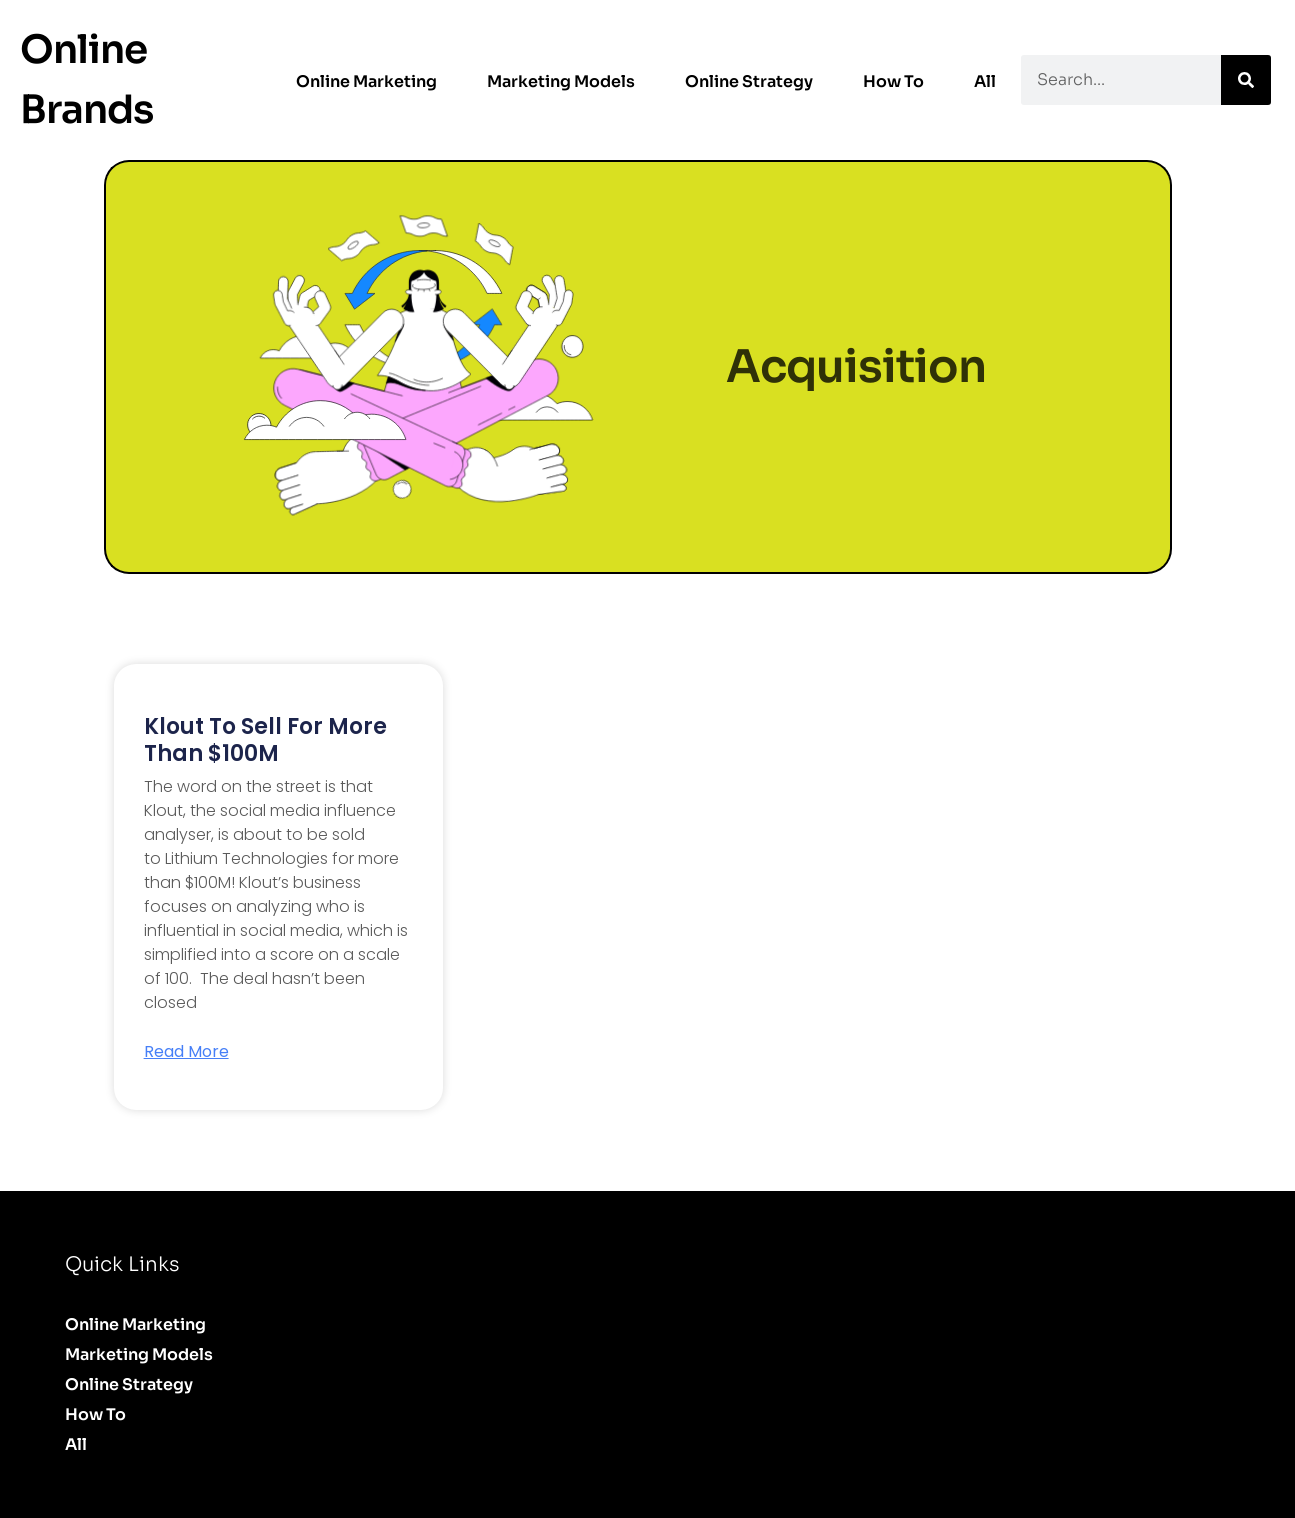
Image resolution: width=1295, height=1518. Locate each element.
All (985, 81)
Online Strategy (749, 81)
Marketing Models (561, 81)
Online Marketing (366, 81)
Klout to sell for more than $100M (265, 739)
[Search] (1246, 80)
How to (893, 81)
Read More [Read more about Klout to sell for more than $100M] (186, 1052)
